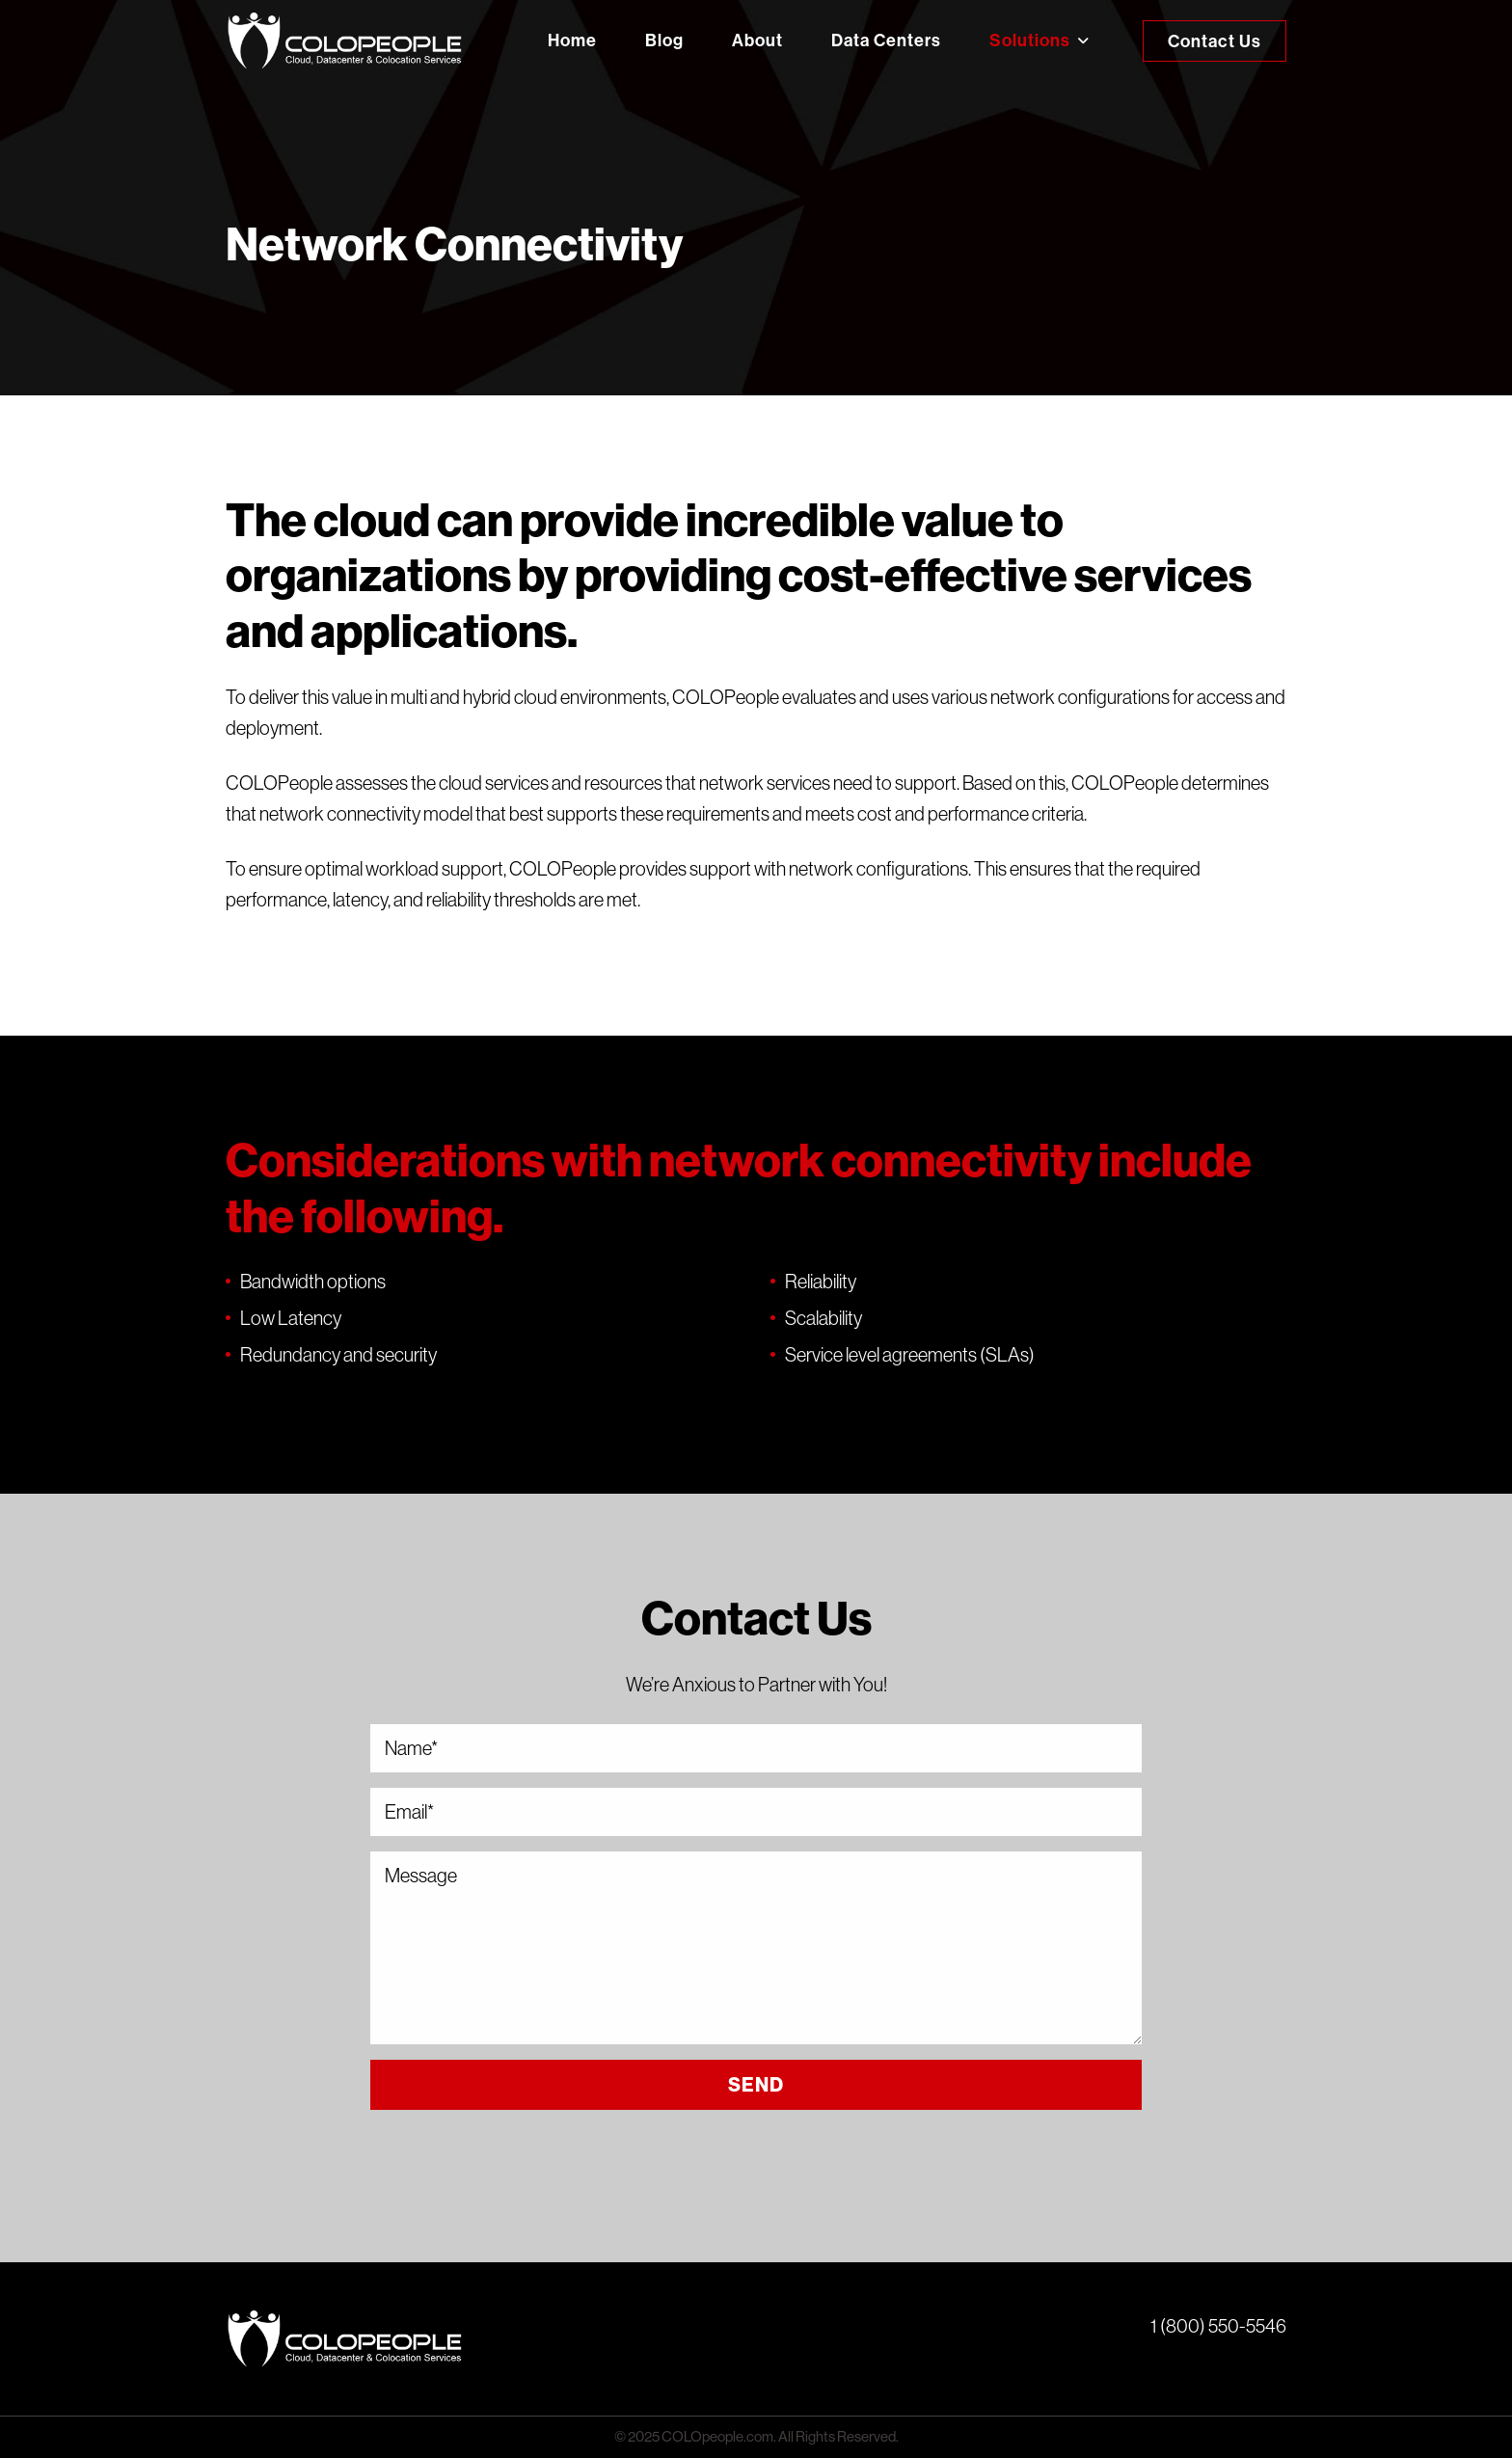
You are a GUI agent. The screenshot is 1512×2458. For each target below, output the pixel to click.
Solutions (1029, 40)
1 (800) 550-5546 (1218, 2325)
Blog (664, 40)
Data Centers (886, 40)
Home (572, 40)
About (757, 40)
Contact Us (1214, 41)
